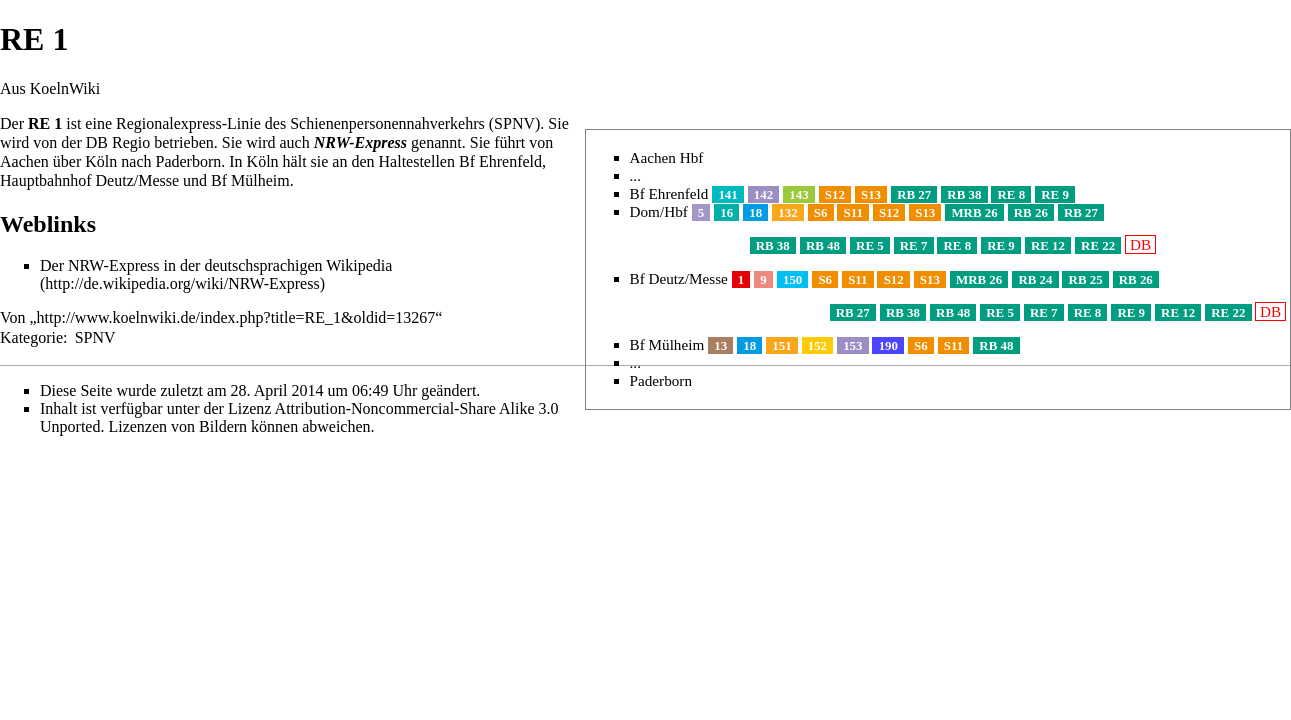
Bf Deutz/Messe (679, 278)
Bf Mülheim (667, 344)
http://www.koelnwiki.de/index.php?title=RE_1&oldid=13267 (236, 317)
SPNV (95, 337)
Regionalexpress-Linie (188, 123)
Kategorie (31, 337)
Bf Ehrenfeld (669, 193)
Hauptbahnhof (46, 180)
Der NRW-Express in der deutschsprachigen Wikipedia (216, 265)
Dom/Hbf (659, 211)
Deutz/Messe (138, 180)
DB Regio (118, 142)
